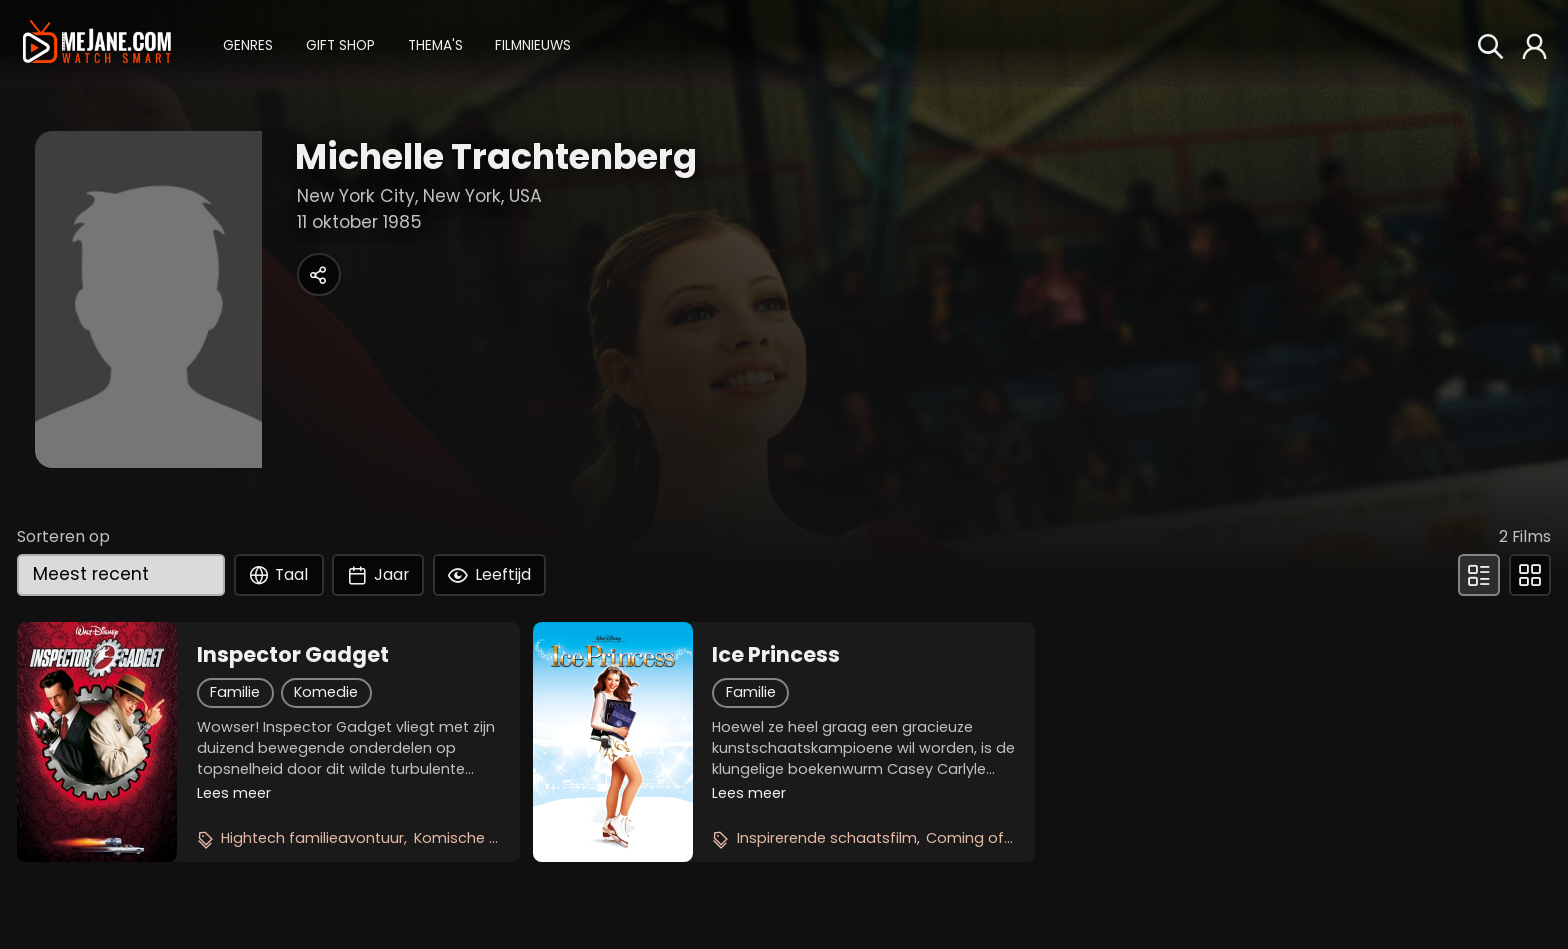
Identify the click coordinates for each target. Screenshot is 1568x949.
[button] (248, 43)
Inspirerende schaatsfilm (827, 838)
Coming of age (981, 838)
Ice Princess (776, 655)
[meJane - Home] (96, 43)
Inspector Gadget (293, 655)
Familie (235, 692)
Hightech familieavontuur (312, 838)
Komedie (326, 692)
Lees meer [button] (234, 793)
